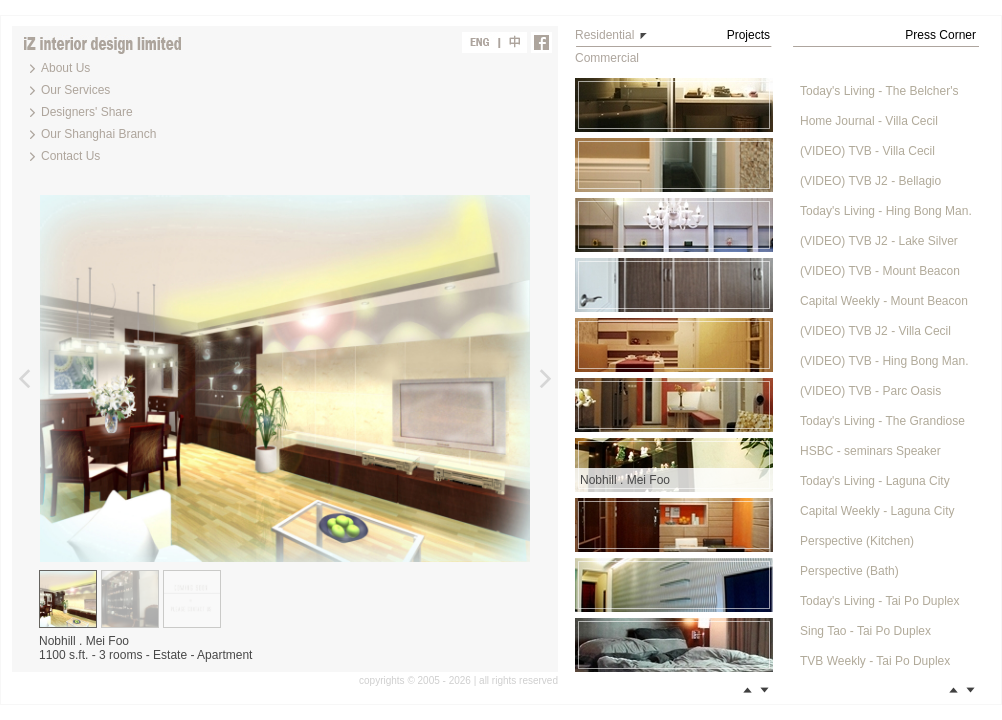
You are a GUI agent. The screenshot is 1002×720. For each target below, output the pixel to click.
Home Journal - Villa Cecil (869, 121)
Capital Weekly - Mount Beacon (884, 301)
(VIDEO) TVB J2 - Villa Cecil (875, 331)
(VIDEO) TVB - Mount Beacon (880, 271)
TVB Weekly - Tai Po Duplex (875, 661)
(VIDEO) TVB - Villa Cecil (867, 151)
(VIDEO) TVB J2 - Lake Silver (879, 241)
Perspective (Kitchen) (857, 541)
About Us (65, 68)
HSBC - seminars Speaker (870, 451)
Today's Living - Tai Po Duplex (880, 601)
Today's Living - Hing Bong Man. (886, 211)
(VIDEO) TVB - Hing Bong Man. (884, 361)
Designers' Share (87, 112)
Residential (604, 35)
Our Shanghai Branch (98, 134)
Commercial (607, 58)
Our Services (75, 90)
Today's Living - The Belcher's (879, 91)
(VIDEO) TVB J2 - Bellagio (870, 181)
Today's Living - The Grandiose (882, 421)
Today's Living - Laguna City (875, 481)
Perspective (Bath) (849, 571)
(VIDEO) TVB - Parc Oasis (870, 391)
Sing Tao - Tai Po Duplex (865, 631)
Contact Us (70, 156)
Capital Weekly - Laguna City (877, 511)
